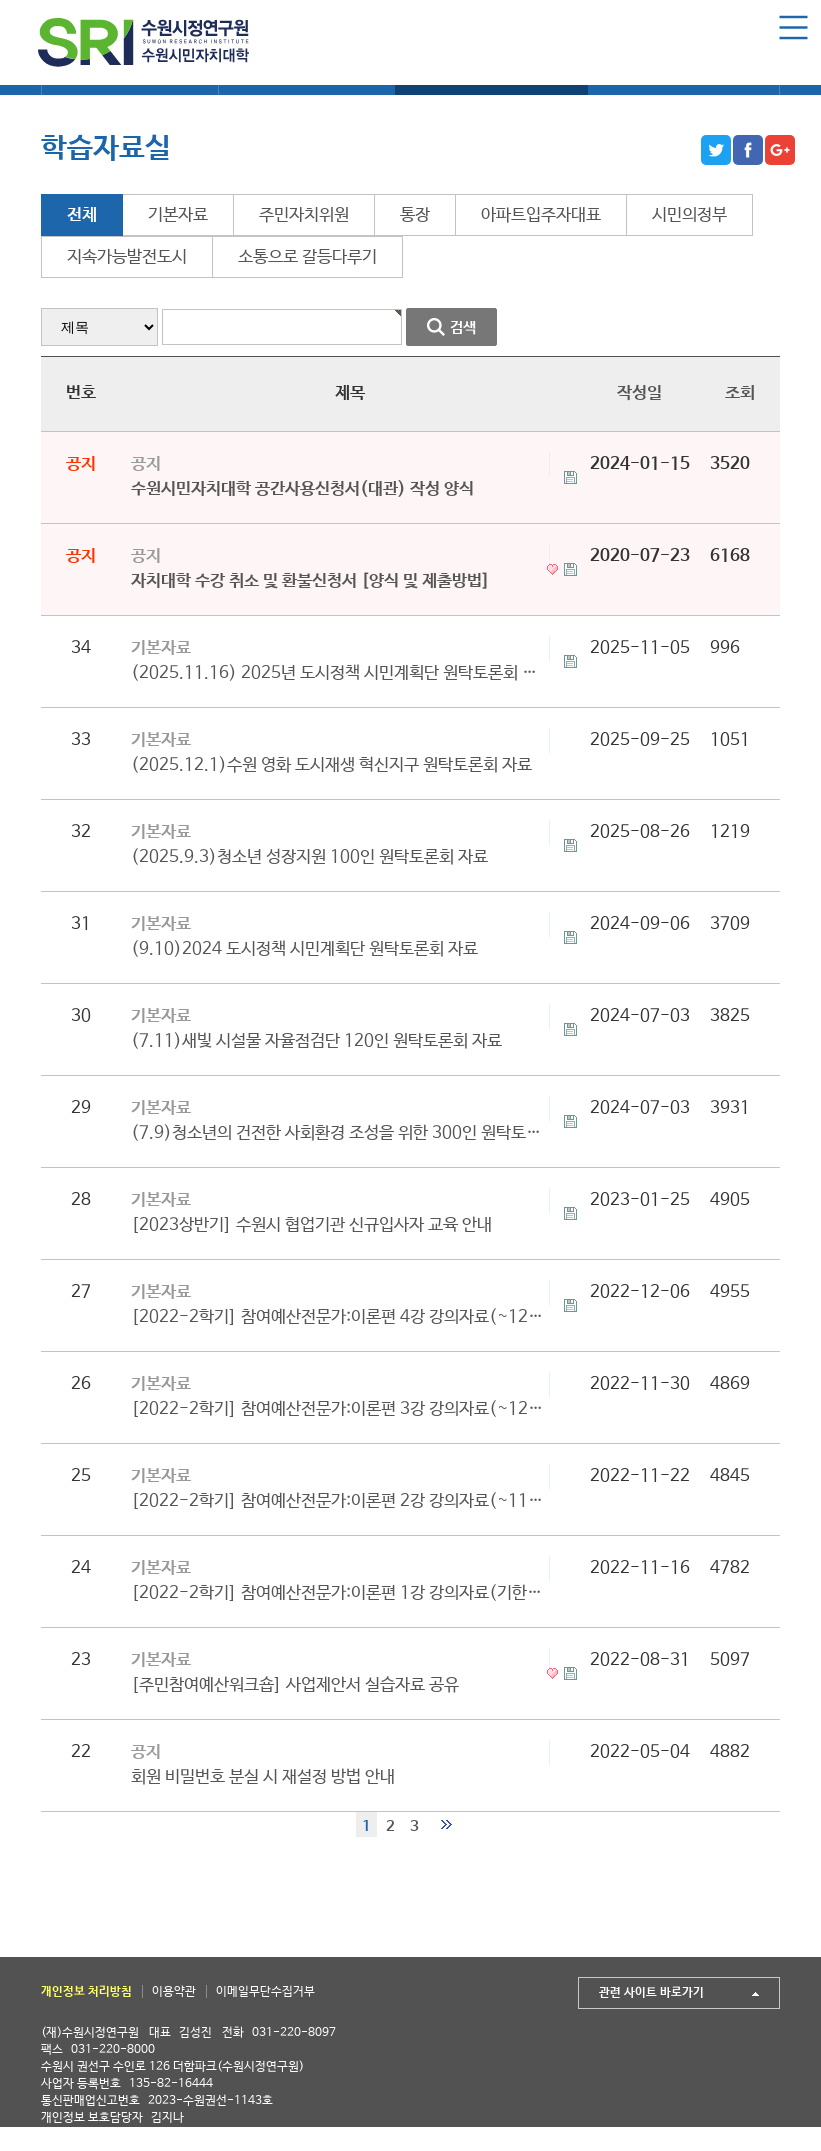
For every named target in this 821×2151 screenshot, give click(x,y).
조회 (740, 393)
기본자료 (178, 215)
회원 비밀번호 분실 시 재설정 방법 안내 (263, 1777)
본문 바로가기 (0, 0)
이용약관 (174, 1992)
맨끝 (446, 1824)
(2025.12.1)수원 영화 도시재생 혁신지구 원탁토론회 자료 (331, 765)
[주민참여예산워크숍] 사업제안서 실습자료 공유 (295, 1685)
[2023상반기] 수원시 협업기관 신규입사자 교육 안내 (311, 1225)
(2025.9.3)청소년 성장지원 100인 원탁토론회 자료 (309, 857)
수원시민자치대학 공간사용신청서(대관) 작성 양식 (302, 489)
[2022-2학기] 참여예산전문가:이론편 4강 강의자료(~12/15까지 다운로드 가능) (340, 1317)
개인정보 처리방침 (86, 1992)
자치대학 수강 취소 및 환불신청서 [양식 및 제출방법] (310, 581)
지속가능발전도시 (127, 257)
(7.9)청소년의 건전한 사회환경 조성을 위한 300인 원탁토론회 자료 (340, 1133)
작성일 (639, 393)
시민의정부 (689, 215)
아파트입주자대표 (541, 215)
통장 (415, 215)
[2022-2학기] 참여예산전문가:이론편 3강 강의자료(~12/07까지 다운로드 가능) (340, 1409)
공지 (146, 464)
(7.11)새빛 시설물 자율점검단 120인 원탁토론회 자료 (316, 1041)
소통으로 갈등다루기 (307, 257)
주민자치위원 (304, 215)
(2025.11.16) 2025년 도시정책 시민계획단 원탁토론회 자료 (340, 673)
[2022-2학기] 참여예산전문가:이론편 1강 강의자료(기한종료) (340, 1593)
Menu (793, 27)
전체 (82, 215)
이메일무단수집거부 (265, 1992)
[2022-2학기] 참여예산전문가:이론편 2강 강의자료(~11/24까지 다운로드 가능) (340, 1501)
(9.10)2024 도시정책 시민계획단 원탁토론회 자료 (304, 949)
